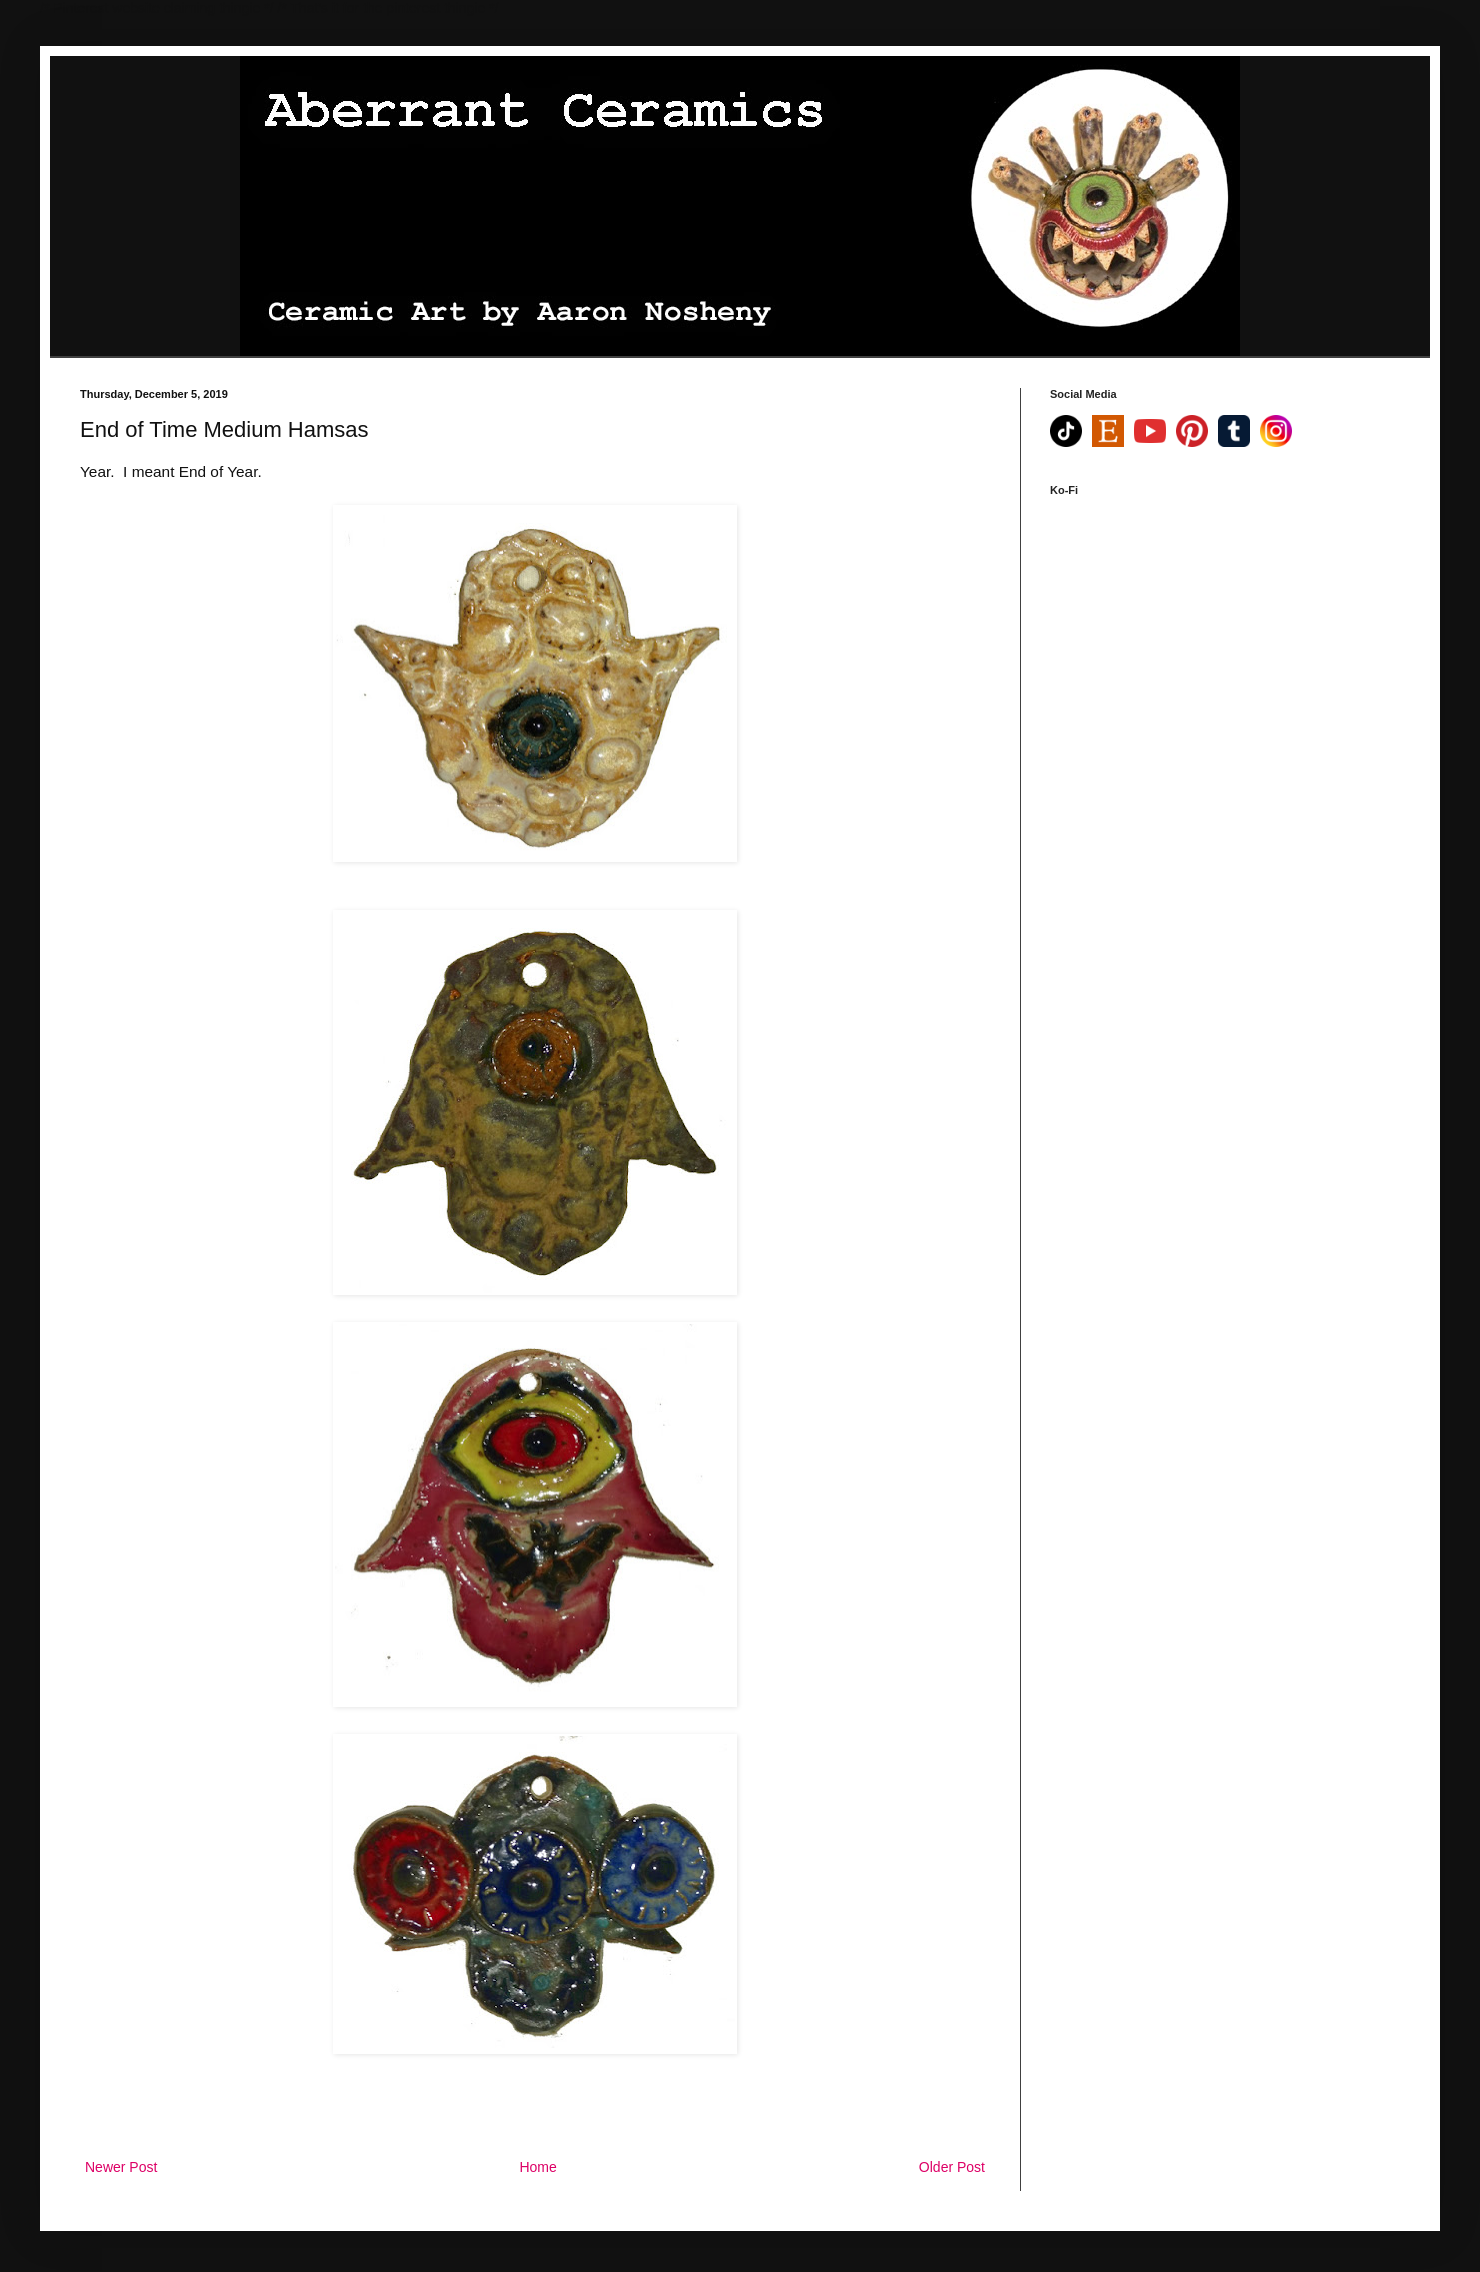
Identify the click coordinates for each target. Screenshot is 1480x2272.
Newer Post (121, 2167)
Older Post (952, 2167)
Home (537, 2167)
